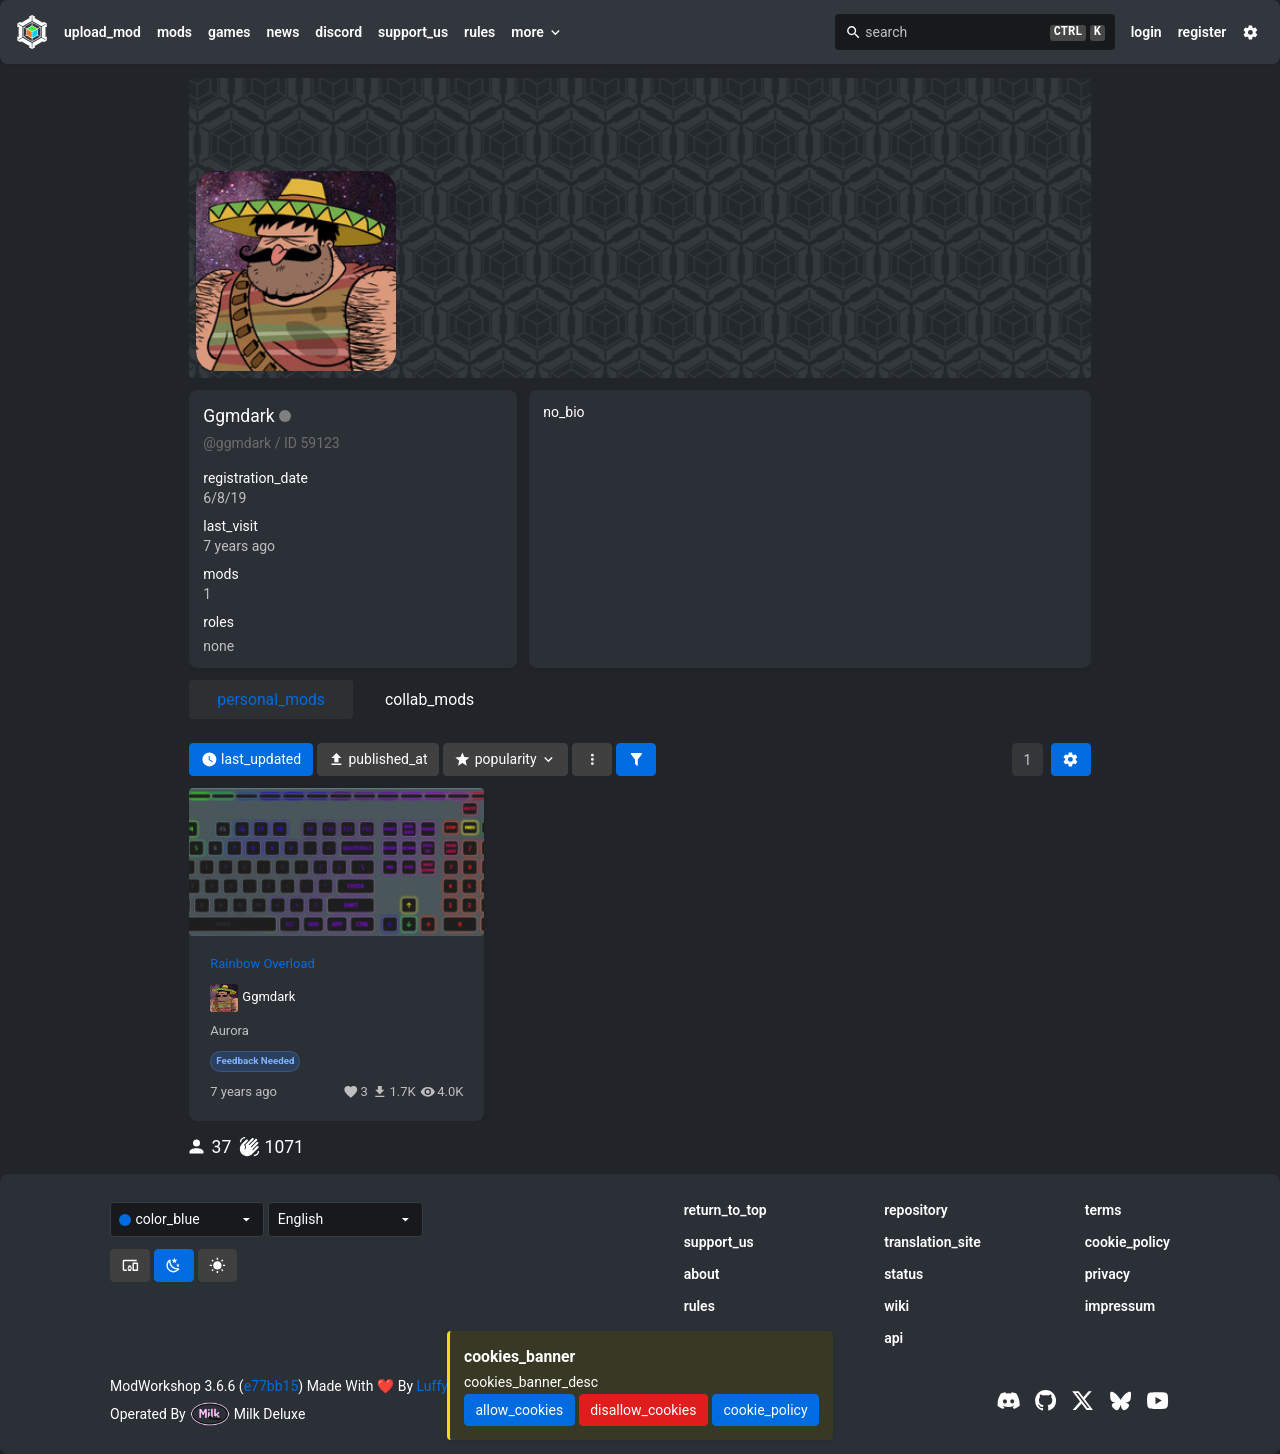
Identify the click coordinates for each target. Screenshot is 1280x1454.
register (1202, 32)
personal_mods (271, 699)
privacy (1107, 1274)
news (282, 32)
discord (338, 32)
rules (479, 32)
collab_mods (429, 699)
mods (174, 32)
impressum (1120, 1306)
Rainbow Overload (262, 964)
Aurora (229, 1031)
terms (1103, 1210)
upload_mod (102, 32)
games (229, 32)
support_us (413, 32)
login (1146, 32)
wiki (896, 1306)
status (903, 1274)
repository (916, 1210)
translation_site (932, 1242)
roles (218, 622)
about (702, 1274)
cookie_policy (1127, 1242)
